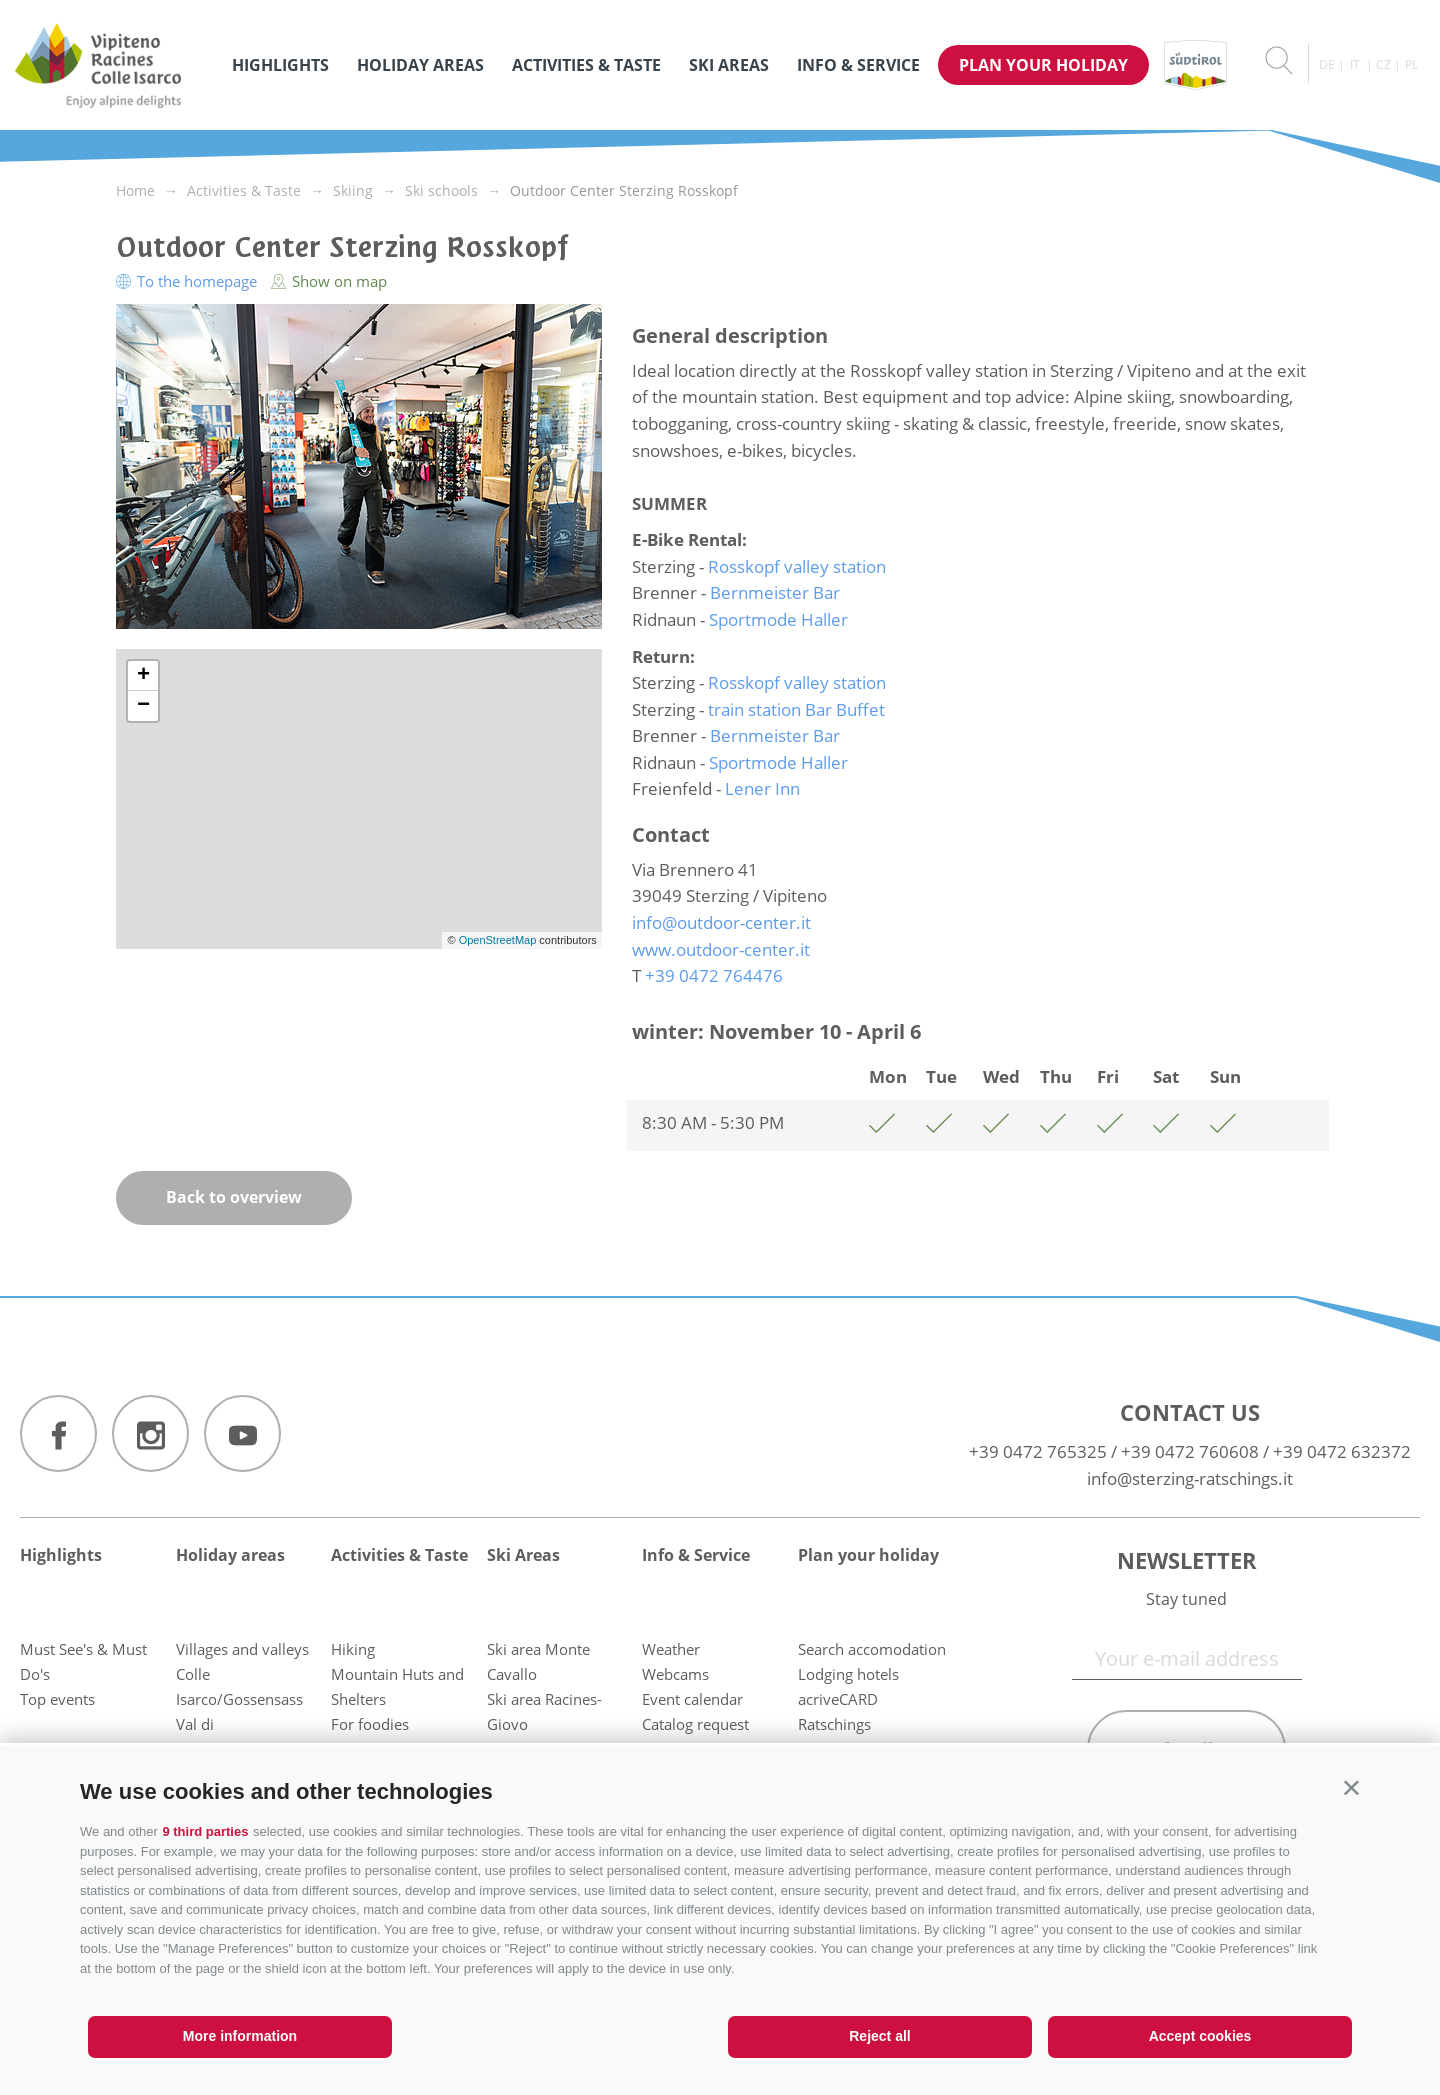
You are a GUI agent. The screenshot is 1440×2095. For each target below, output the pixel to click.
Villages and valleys (242, 1649)
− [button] (143, 706)
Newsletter (1187, 1560)
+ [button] (143, 676)
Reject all (879, 2036)
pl (1411, 64)
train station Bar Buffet (796, 709)
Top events (57, 1699)
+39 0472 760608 (1190, 1451)
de (1327, 64)
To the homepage (188, 281)
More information (240, 2036)
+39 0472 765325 (1038, 1451)
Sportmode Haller (778, 619)
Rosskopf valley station (797, 566)
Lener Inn (762, 788)
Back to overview (234, 1197)
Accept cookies (1200, 2036)
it (1355, 64)
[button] (1351, 1787)
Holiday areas (420, 65)
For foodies (370, 1724)
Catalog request (695, 1724)
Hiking (353, 1649)
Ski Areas (729, 65)
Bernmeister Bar (775, 592)
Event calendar (692, 1699)
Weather (671, 1649)
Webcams (675, 1674)
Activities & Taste (586, 65)
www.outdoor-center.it (721, 949)
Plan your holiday (1043, 65)
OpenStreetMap (499, 940)
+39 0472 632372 (1342, 1451)
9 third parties (205, 1831)
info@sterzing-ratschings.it (1190, 1478)
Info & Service (858, 65)
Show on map (329, 281)
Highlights (280, 65)
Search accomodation (872, 1649)
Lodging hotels (848, 1674)
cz (1383, 64)
